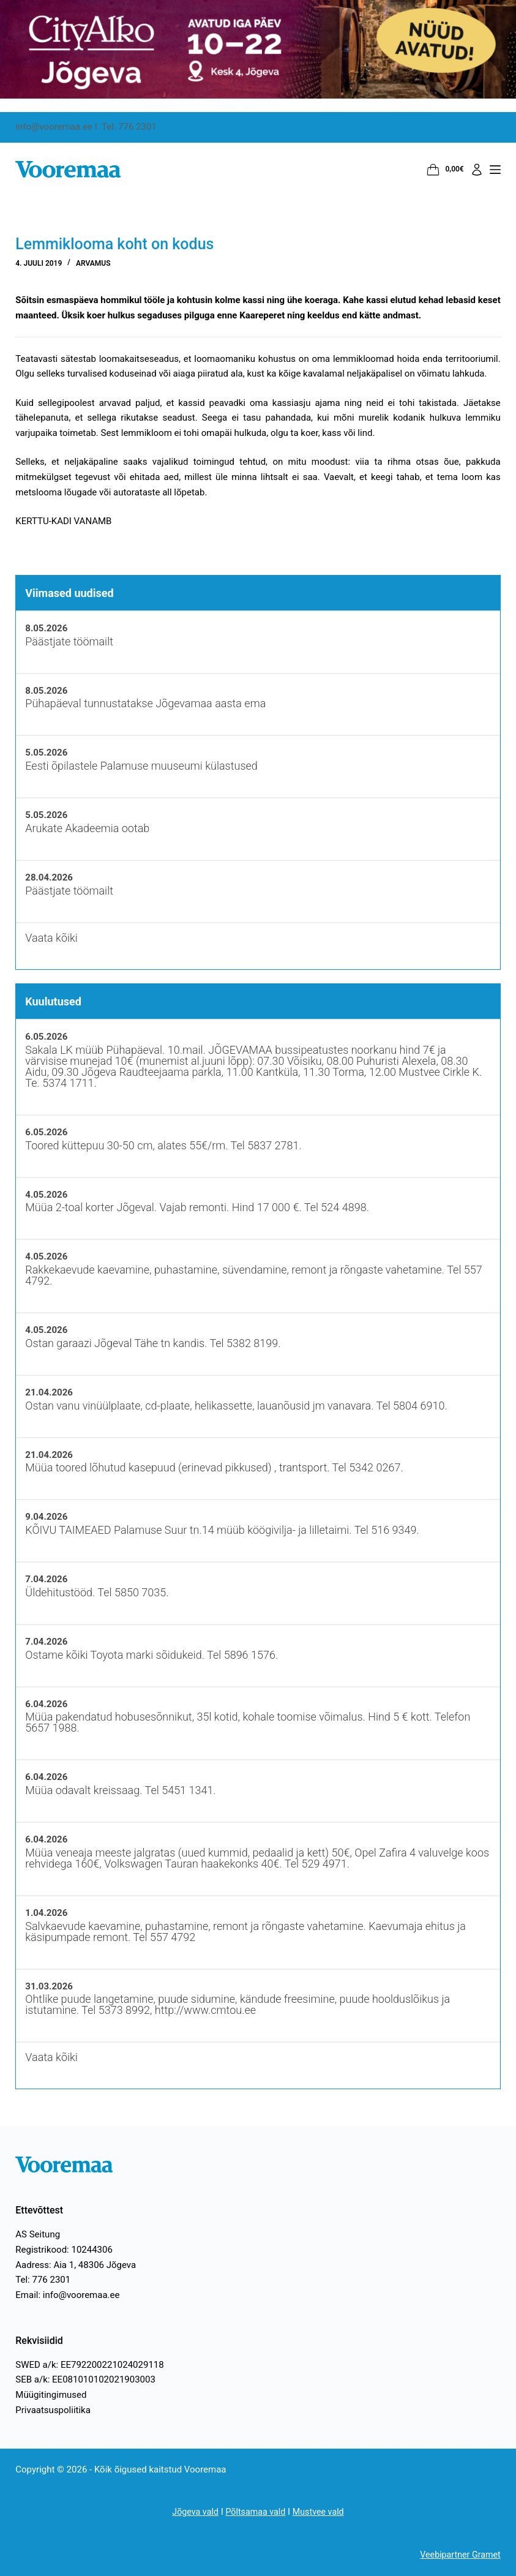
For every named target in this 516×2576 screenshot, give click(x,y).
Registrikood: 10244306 (64, 2249)
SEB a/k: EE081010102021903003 (85, 2379)
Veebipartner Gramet (458, 2554)
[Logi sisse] (477, 169)
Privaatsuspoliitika (53, 2410)
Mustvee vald (321, 2511)
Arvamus (93, 263)
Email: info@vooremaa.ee (67, 2294)
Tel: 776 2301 (42, 2279)
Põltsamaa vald (255, 2511)
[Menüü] (495, 169)
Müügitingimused (50, 2394)
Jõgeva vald (192, 2511)
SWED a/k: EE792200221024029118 (89, 2364)
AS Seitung (37, 2234)
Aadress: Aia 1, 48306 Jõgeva (75, 2264)
